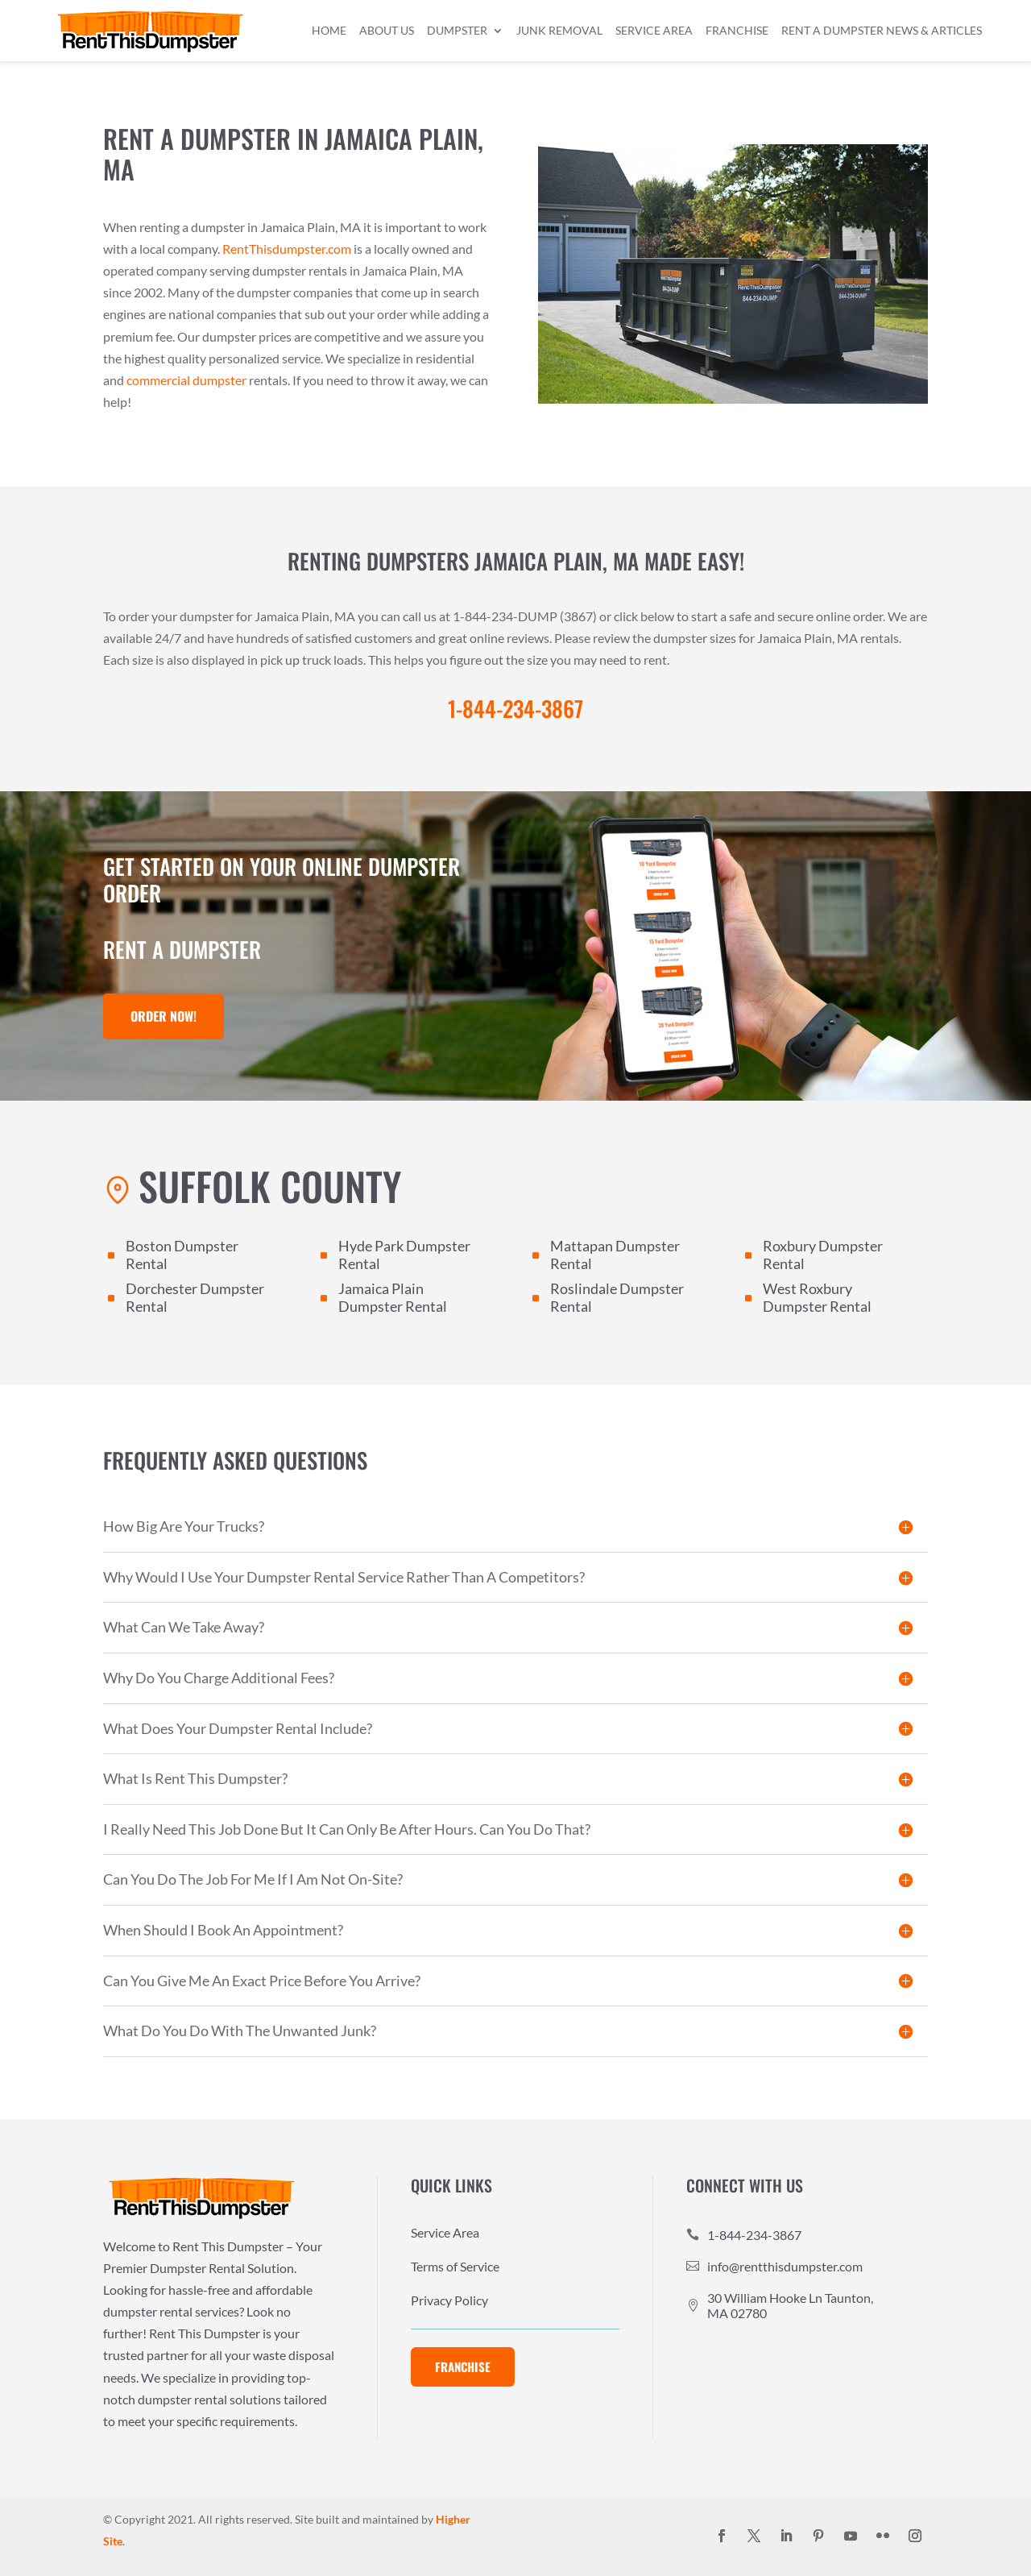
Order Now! (163, 1016)
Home (329, 30)
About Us (386, 30)
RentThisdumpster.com (286, 248)
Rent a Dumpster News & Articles (881, 30)
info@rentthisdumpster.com (785, 2266)
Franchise (737, 30)
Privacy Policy (449, 2301)
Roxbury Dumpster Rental (823, 1254)
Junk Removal (559, 30)
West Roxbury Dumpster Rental (817, 1297)
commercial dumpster (186, 380)
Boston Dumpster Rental (182, 1254)
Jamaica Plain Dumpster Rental (392, 1297)
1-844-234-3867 (754, 2234)
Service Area (654, 30)
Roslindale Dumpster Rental (617, 1297)
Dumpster (457, 30)
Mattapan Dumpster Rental (615, 1254)
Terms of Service (455, 2267)
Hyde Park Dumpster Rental (404, 1254)
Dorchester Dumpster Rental (195, 1297)
